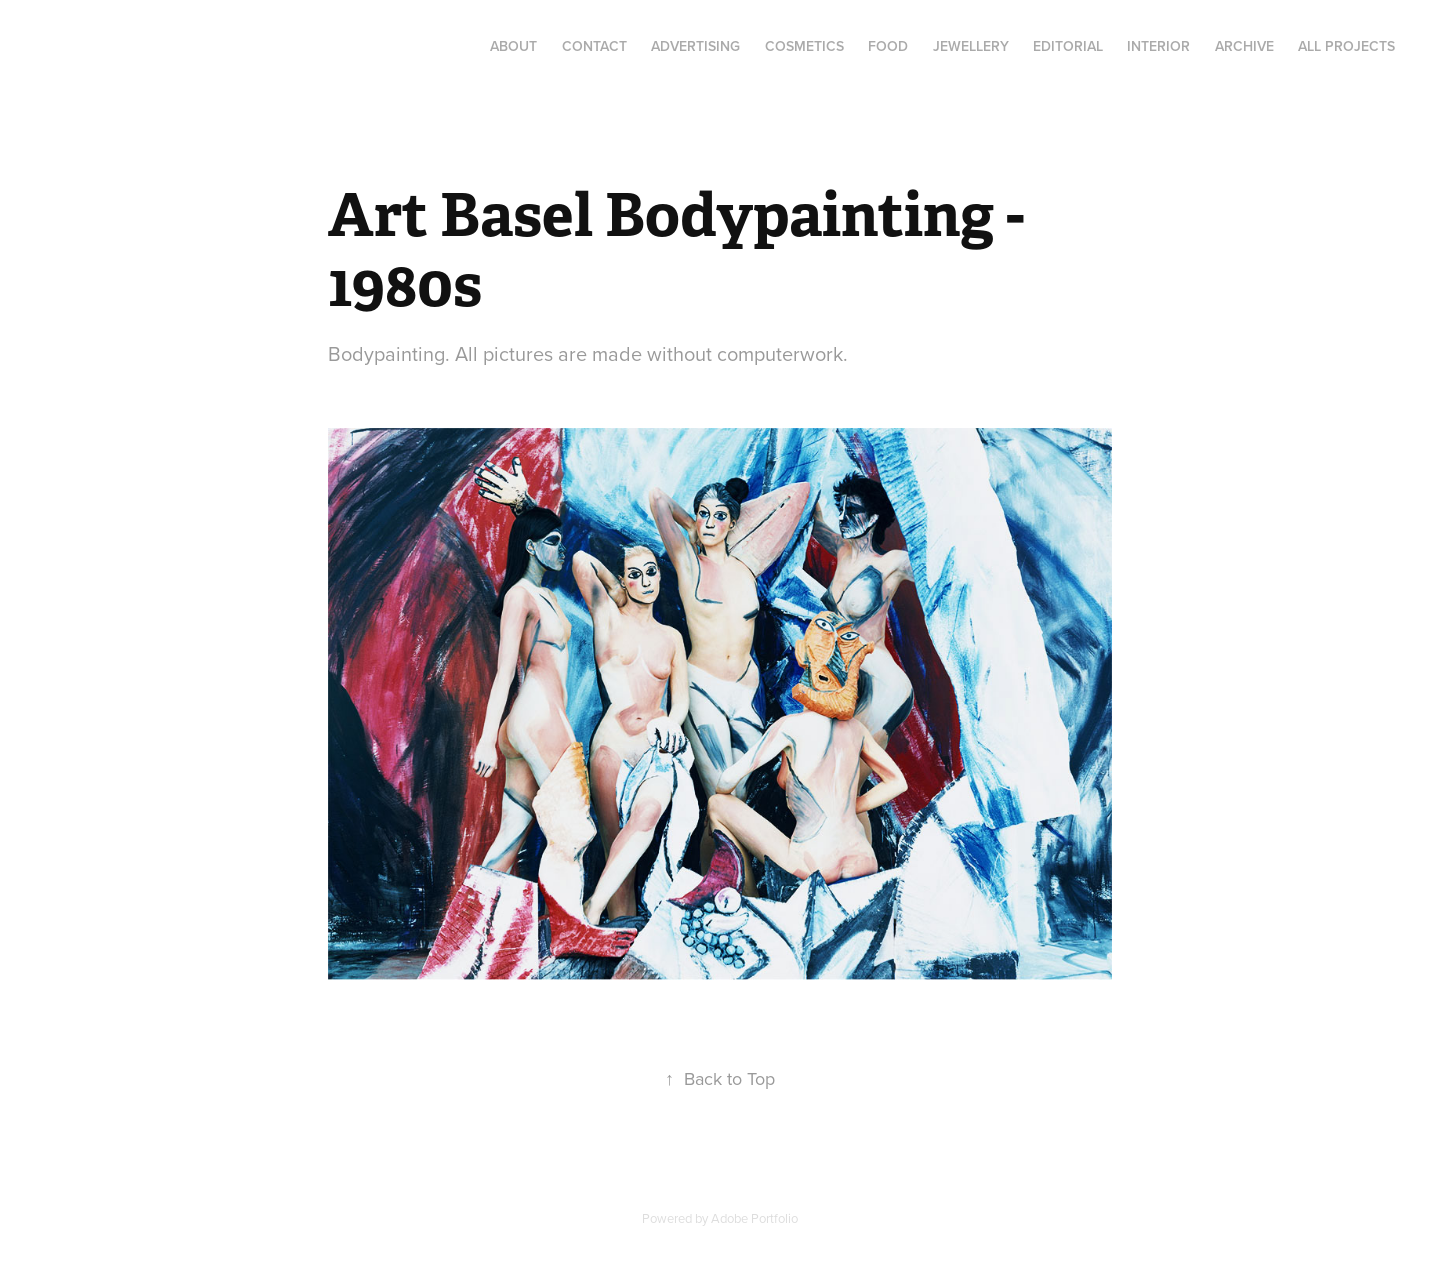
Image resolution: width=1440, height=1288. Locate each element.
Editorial (1068, 46)
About (513, 46)
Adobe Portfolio (754, 1218)
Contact (594, 46)
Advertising (695, 46)
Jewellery (971, 46)
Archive (1244, 46)
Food (888, 46)
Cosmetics (804, 46)
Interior (1158, 46)
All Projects (1346, 46)
